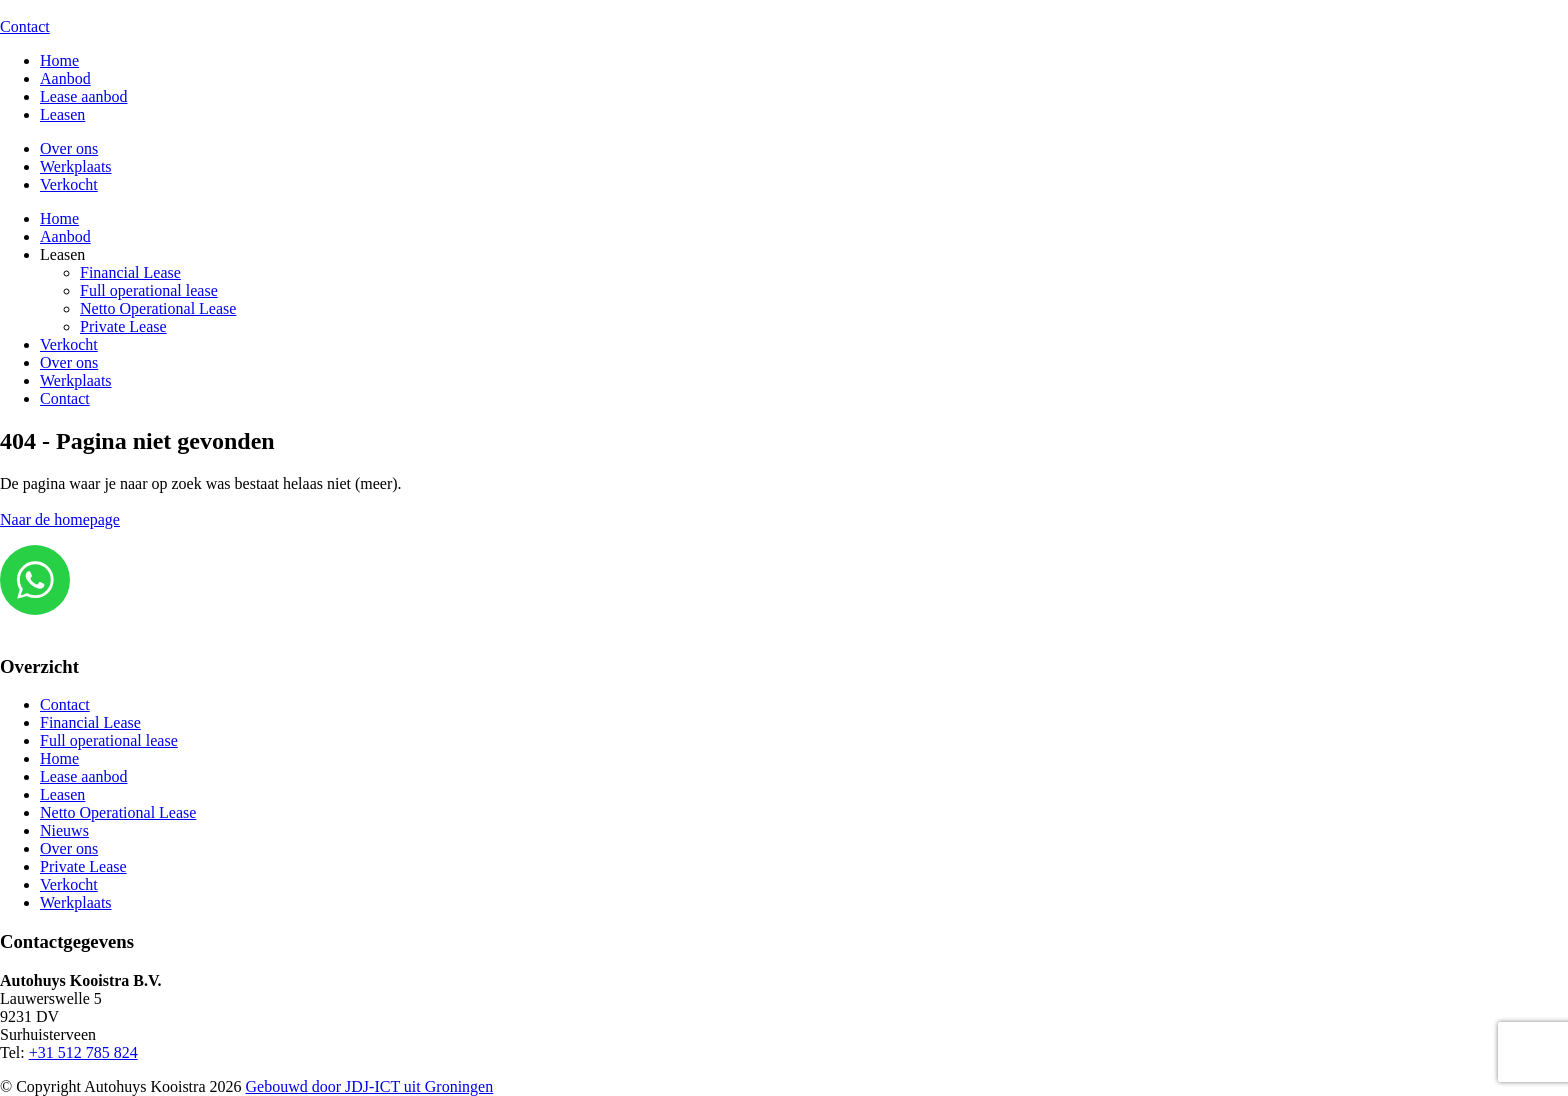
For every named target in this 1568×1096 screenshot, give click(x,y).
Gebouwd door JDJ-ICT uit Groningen (370, 1086)
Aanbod (65, 78)
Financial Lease (130, 272)
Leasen (62, 114)
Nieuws (64, 830)
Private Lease (123, 326)
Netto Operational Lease (158, 308)
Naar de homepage (60, 519)
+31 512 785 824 (83, 1052)
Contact (25, 26)
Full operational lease (149, 290)
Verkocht (69, 184)
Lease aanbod (84, 96)
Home (59, 60)
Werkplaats (76, 166)
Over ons (69, 148)
